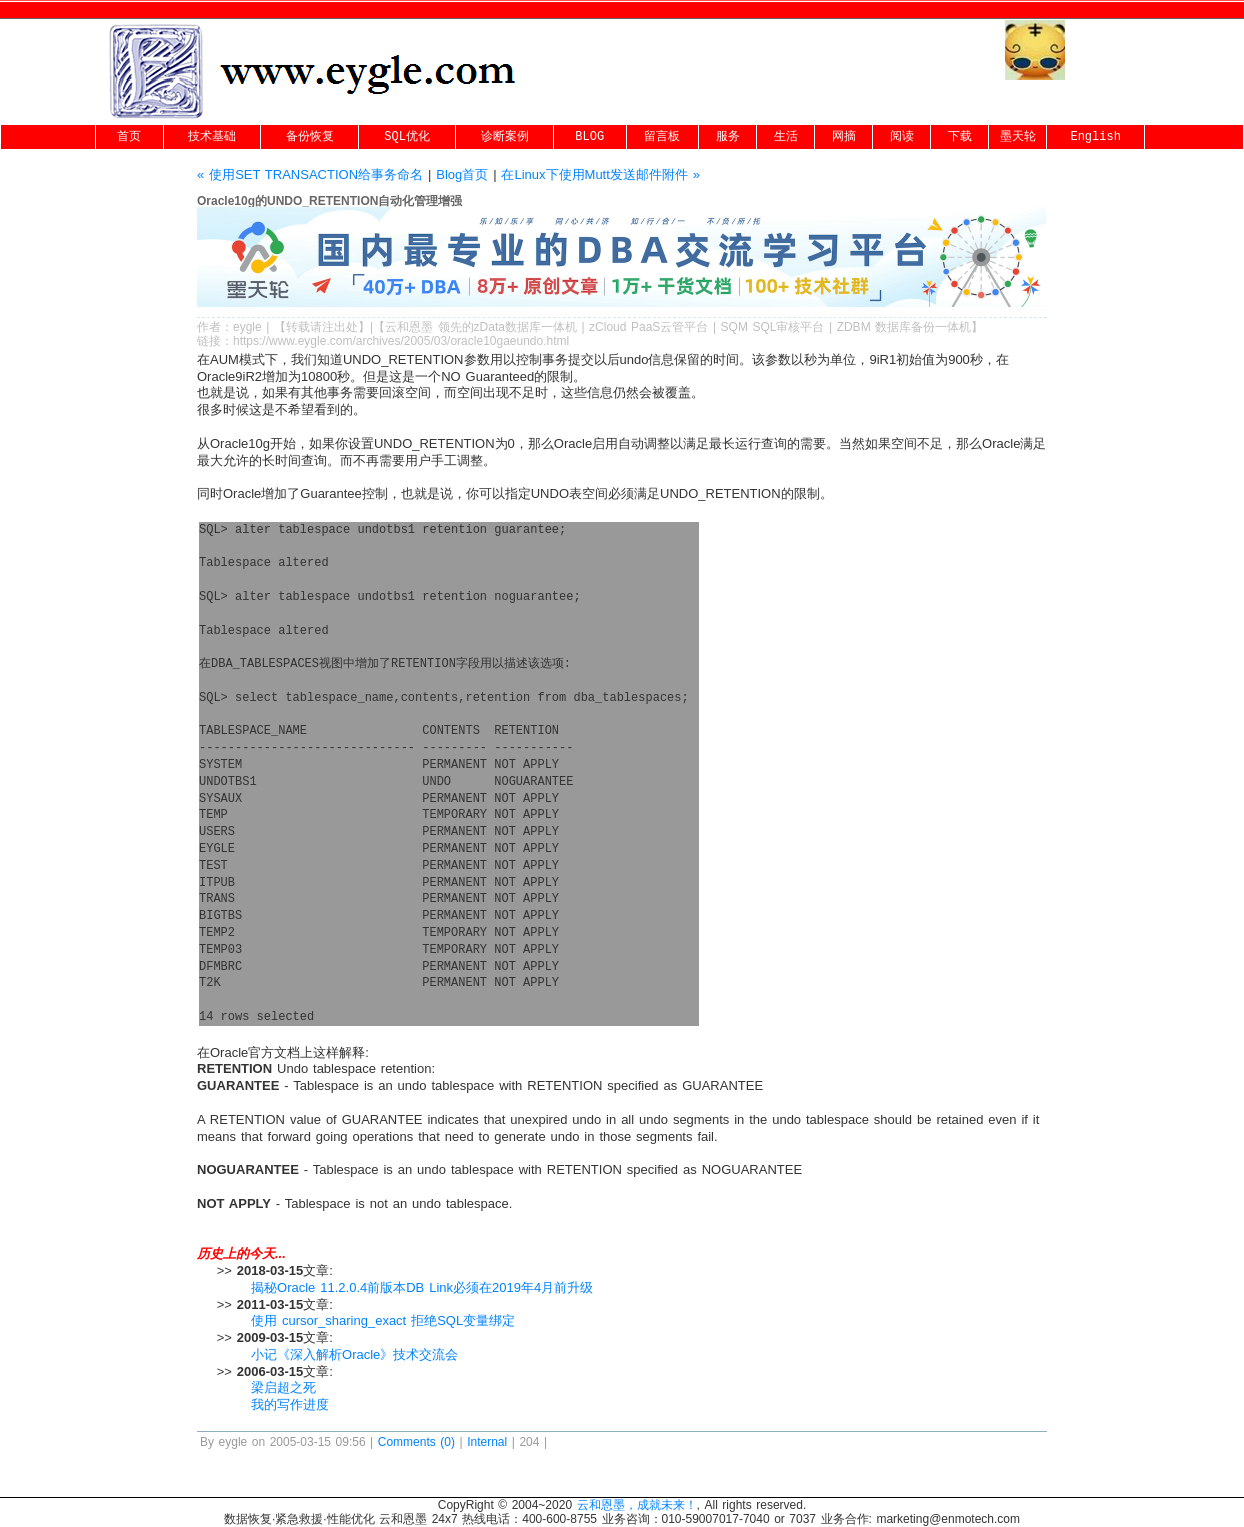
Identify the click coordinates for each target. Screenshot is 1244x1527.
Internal (487, 1442)
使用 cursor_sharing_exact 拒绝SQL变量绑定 (383, 1320)
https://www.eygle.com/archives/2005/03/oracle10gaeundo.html (401, 341)
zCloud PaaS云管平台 (648, 327)
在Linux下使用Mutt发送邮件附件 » (600, 174)
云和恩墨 (409, 327)
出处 (346, 327)
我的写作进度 (290, 1404)
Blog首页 (462, 174)
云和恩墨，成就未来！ (637, 1505)
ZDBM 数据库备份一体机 (904, 327)
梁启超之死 (283, 1387)
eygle (247, 327)
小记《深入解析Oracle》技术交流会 (354, 1354)
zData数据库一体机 (525, 327)
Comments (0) (416, 1442)
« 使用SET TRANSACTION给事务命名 (310, 174)
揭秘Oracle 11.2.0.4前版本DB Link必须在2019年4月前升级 (422, 1287)
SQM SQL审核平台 (773, 327)
